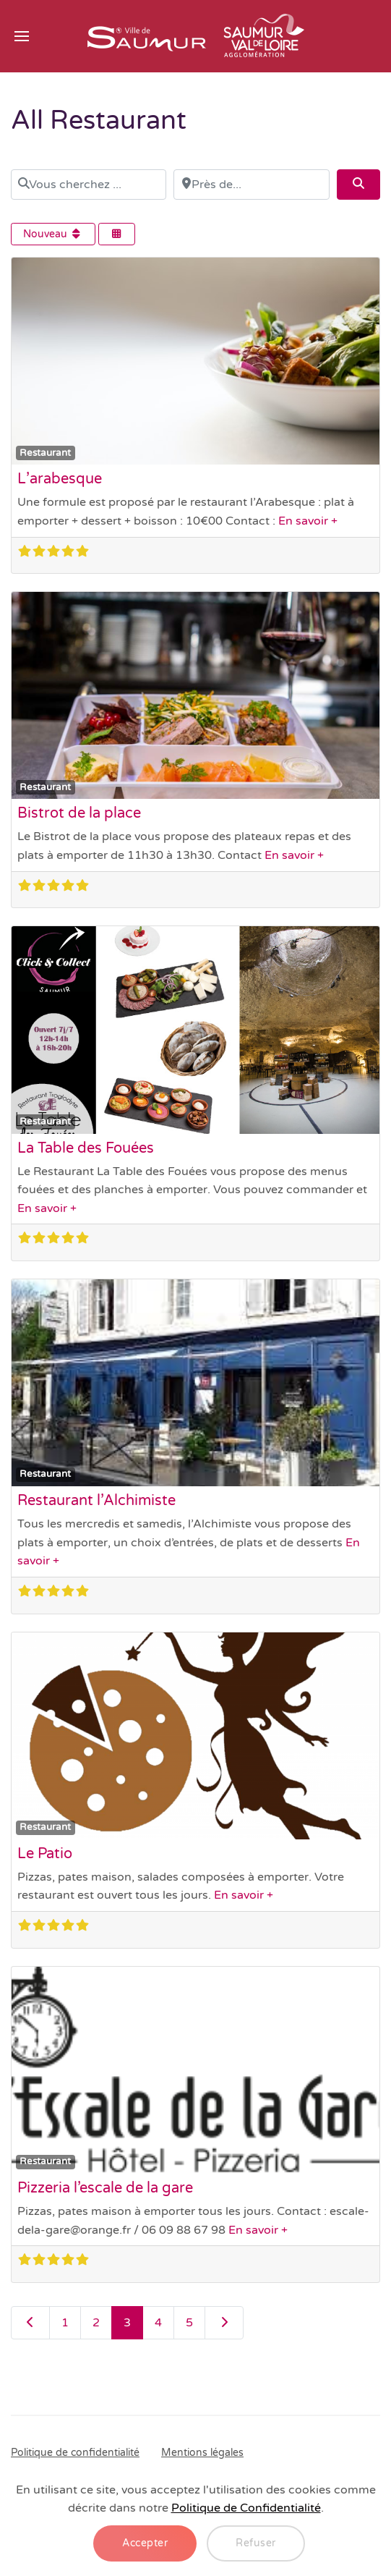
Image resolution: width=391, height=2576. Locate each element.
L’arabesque (59, 479)
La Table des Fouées (85, 1148)
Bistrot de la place (79, 813)
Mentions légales (202, 2452)
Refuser (256, 2543)
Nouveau (53, 234)
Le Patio (44, 1854)
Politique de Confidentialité (246, 2508)
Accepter (145, 2543)
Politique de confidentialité (75, 2452)
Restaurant (45, 453)
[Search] (358, 184)
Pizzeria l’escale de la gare (105, 2188)
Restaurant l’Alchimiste (96, 1500)
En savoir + (308, 521)
